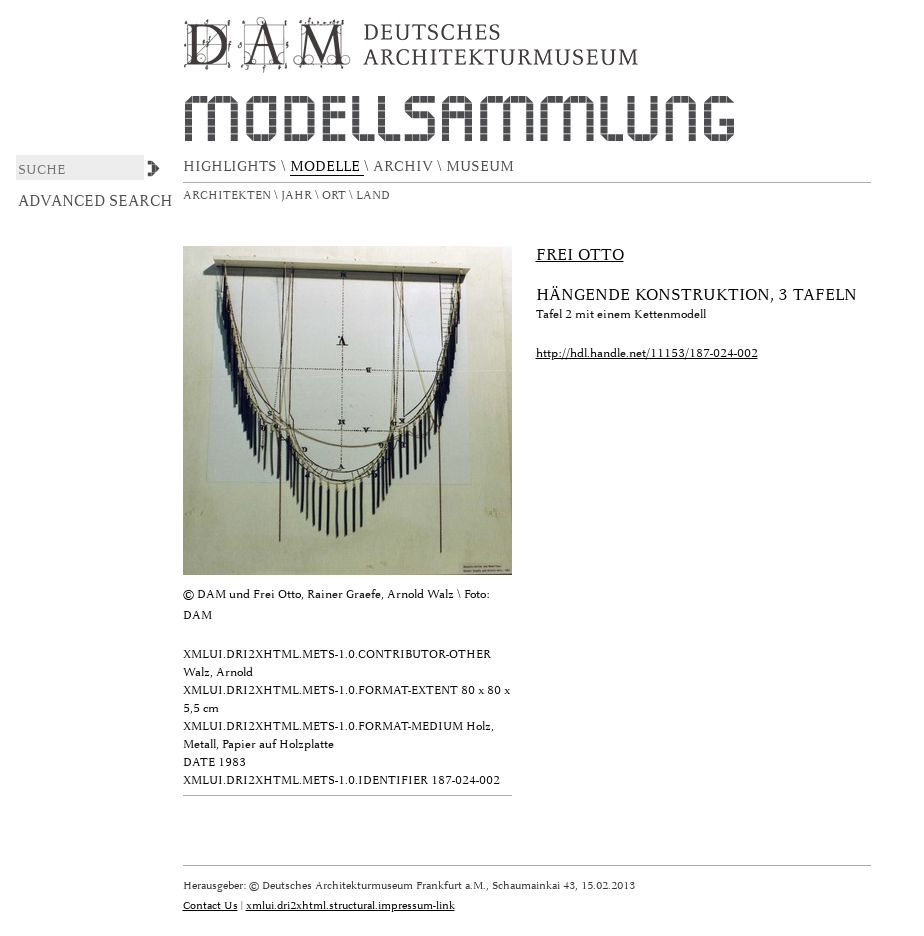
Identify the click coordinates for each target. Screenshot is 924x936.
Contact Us (210, 905)
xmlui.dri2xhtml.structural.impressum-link (350, 905)
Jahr (298, 195)
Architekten (228, 195)
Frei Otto (580, 255)
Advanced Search (95, 201)
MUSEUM (482, 166)
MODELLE (327, 166)
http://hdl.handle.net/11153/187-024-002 (647, 353)
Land (374, 195)
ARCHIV (405, 166)
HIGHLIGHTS (232, 166)
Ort (335, 195)
